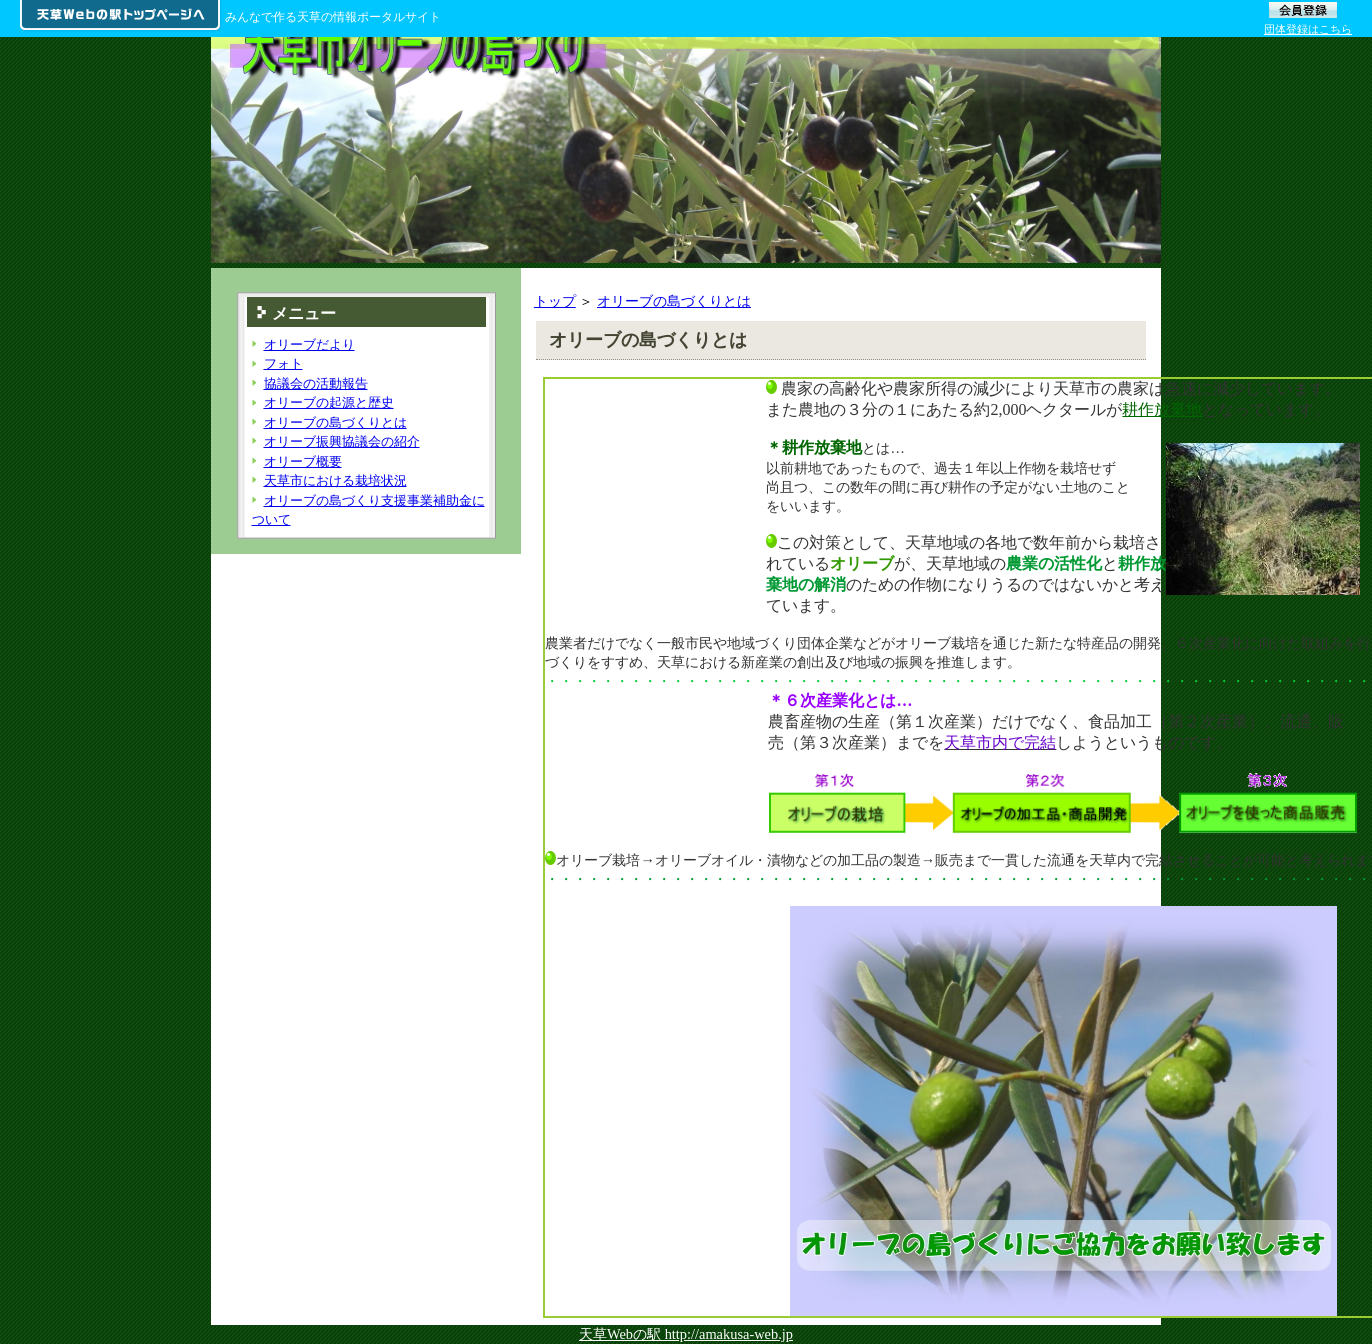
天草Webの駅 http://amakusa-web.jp (686, 1334)
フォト (283, 363)
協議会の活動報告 (316, 383)
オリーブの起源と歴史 (329, 402)
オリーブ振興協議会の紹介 (342, 441)
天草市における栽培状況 (335, 480)
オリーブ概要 (303, 461)
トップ (555, 301)
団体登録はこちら (1308, 29)
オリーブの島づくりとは (674, 301)
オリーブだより (309, 344)
